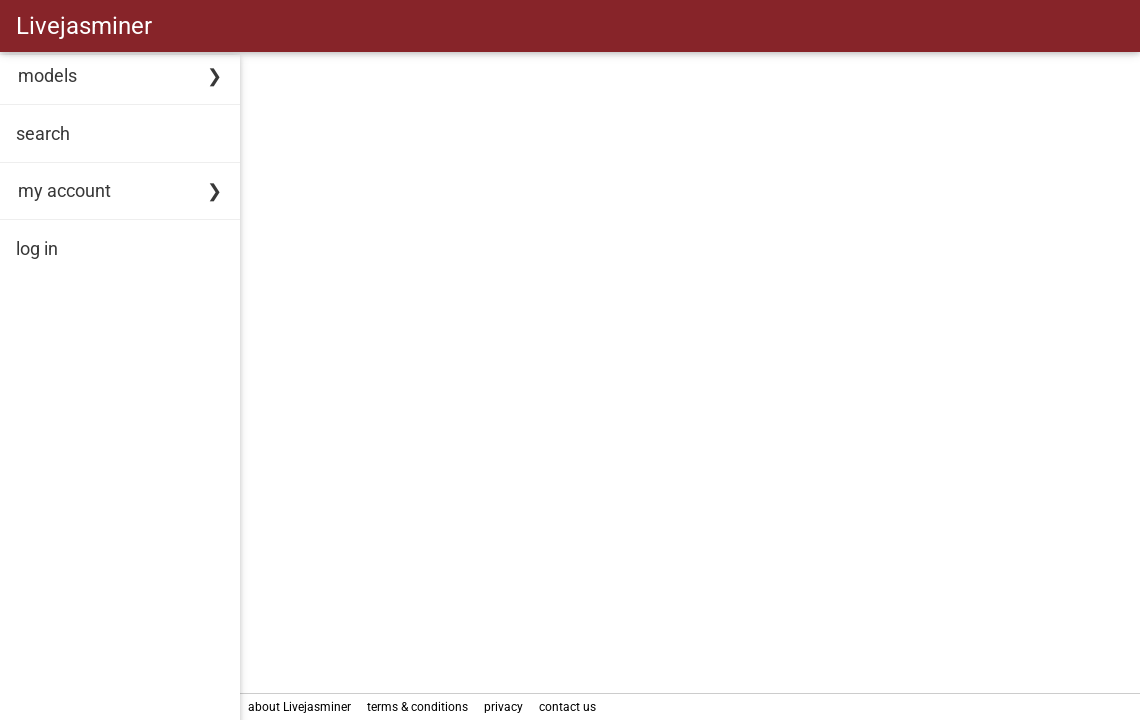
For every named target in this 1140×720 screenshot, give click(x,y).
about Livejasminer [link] (299, 707)
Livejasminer (84, 26)
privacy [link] (503, 707)
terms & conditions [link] (417, 707)
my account (64, 190)
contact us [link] (567, 707)
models (47, 75)
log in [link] (37, 248)
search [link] (43, 133)
